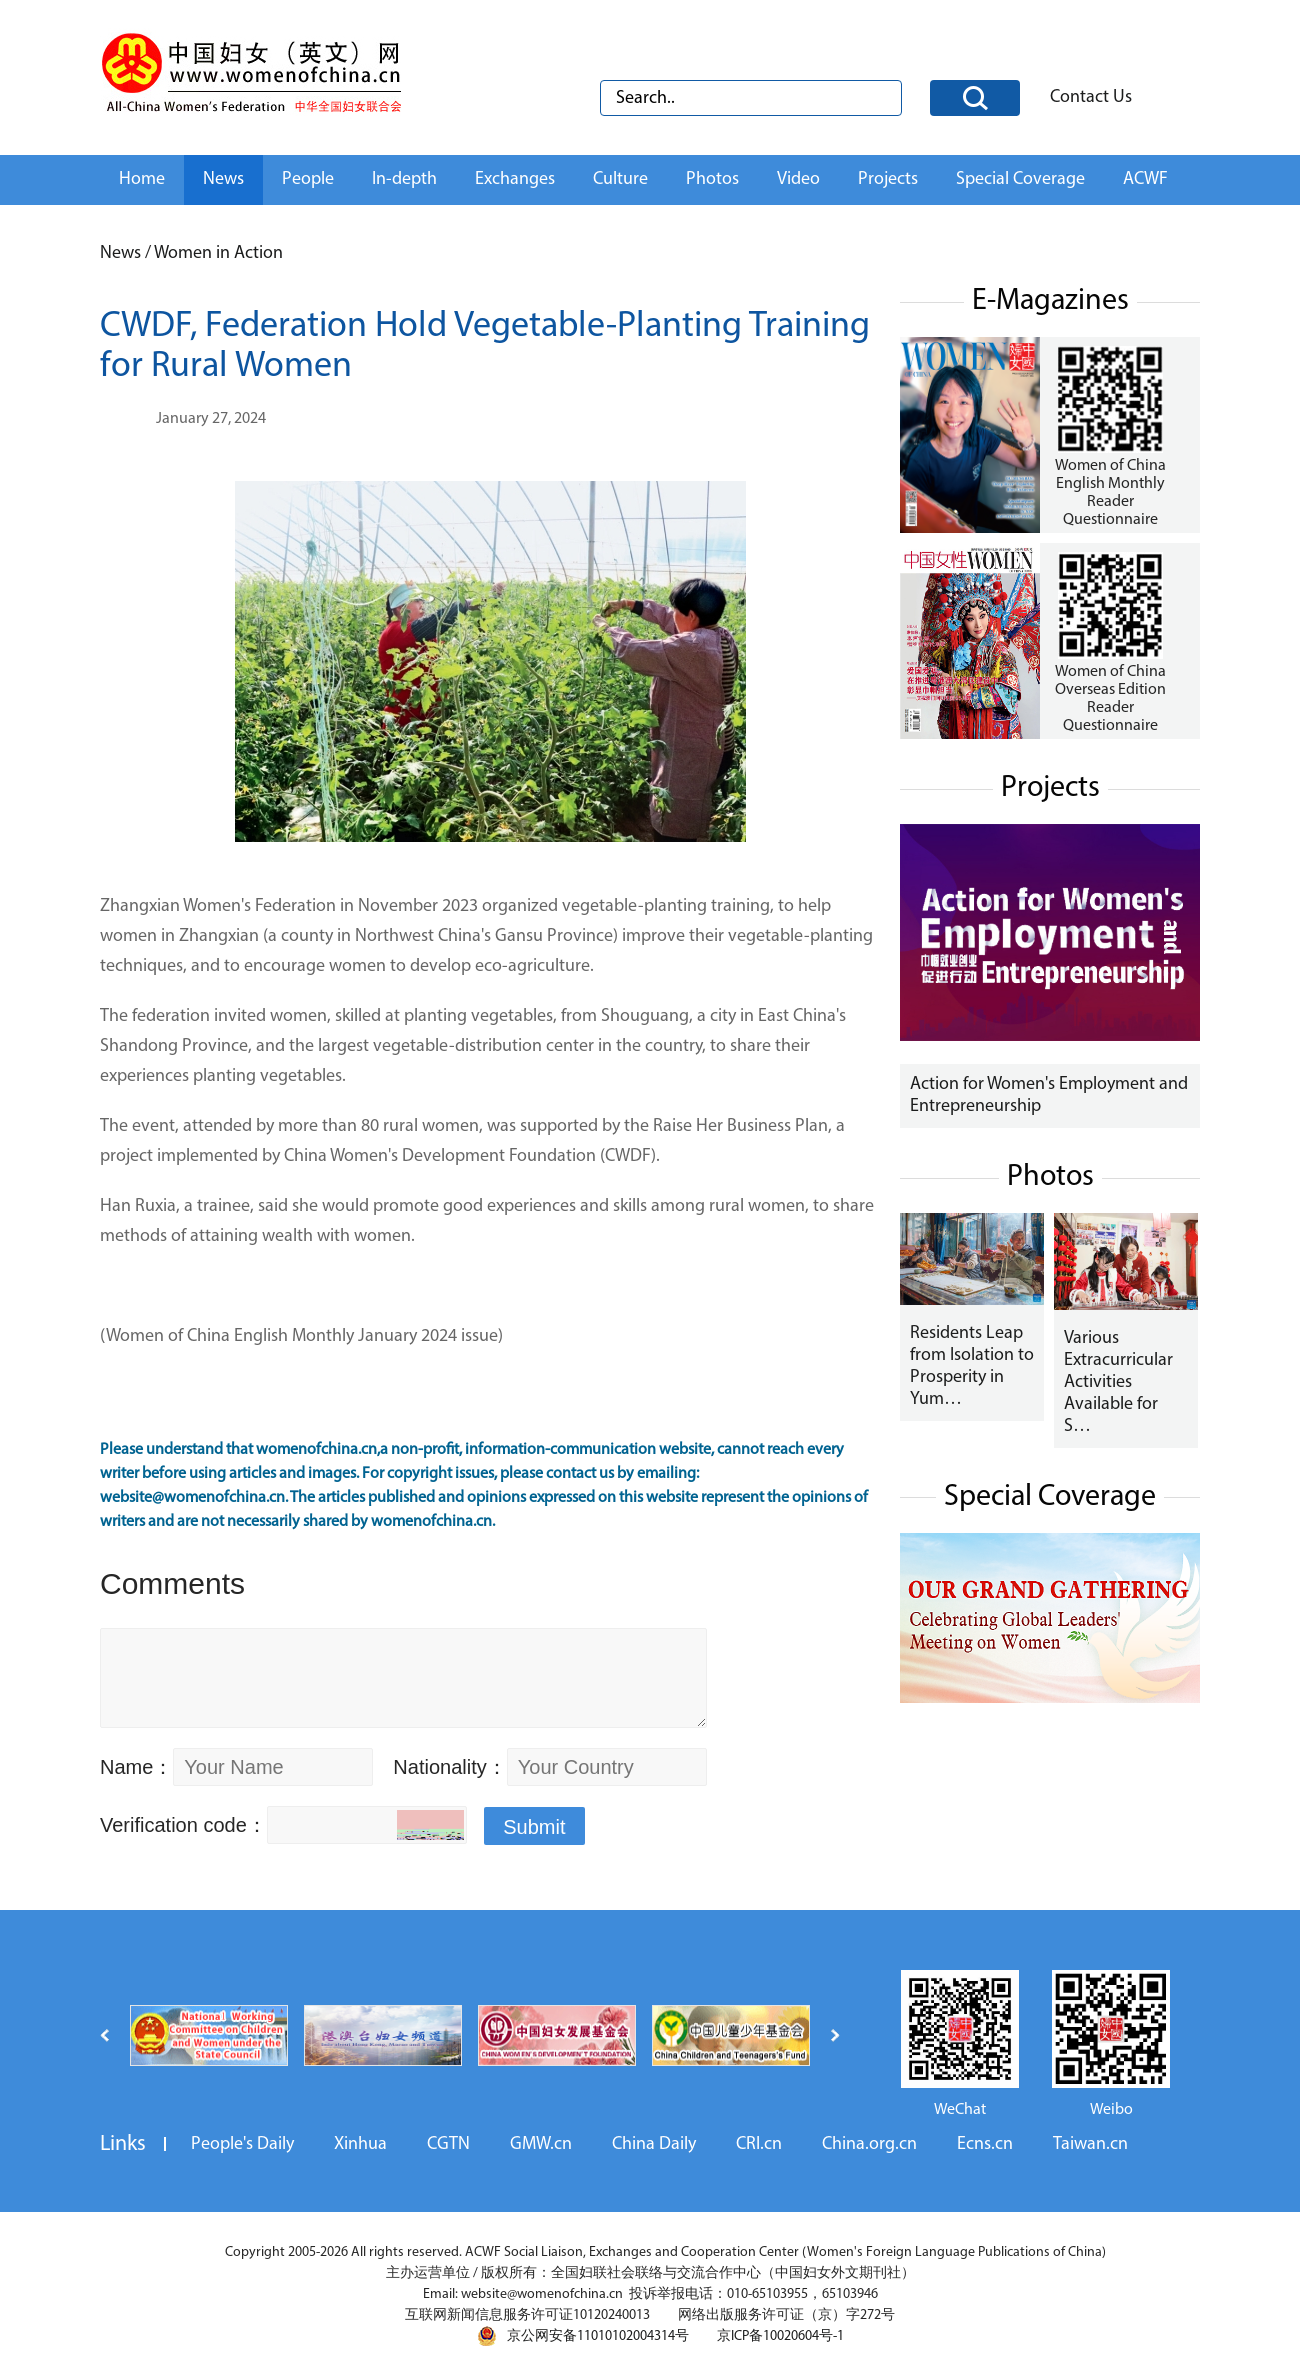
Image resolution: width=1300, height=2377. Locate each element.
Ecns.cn (985, 2144)
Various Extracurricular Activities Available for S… (1118, 1382)
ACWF (1145, 179)
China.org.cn (869, 2144)
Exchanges (515, 179)
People (308, 179)
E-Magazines (1050, 301)
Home (142, 179)
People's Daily (242, 2144)
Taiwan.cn (1090, 2144)
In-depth (404, 179)
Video (798, 179)
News (223, 179)
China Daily (654, 2144)
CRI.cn (759, 2144)
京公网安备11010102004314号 (583, 2336)
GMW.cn (541, 2144)
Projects (888, 179)
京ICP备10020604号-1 (780, 2336)
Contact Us (1091, 97)
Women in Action (218, 253)
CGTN (448, 2144)
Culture (620, 179)
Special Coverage (1020, 179)
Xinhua (360, 2144)
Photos (712, 179)
